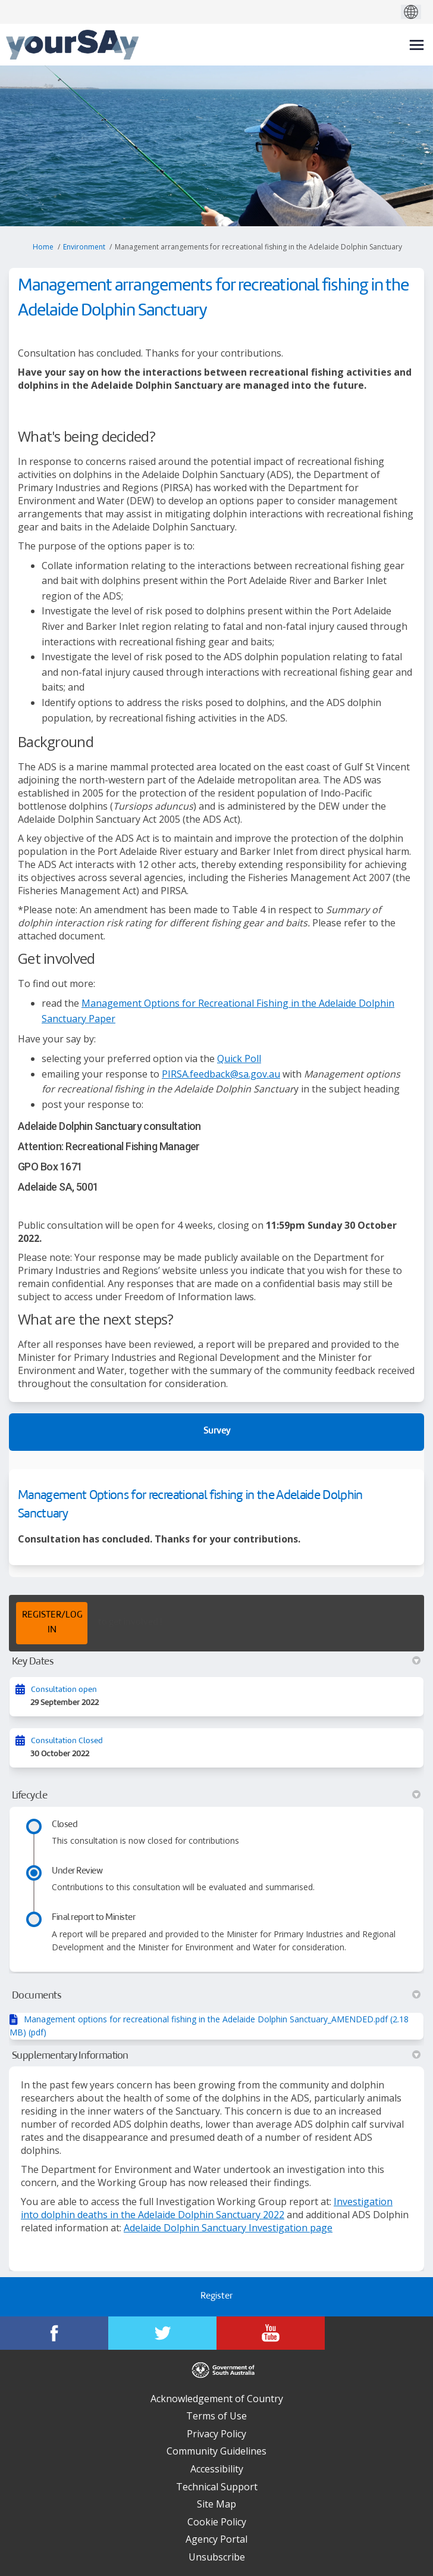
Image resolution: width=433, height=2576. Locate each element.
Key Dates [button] (216, 1661)
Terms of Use (216, 2415)
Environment (84, 247)
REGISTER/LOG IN (52, 1623)
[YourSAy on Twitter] (162, 2333)
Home (43, 247)
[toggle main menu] (416, 45)
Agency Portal (216, 2539)
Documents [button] (216, 1995)
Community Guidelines (216, 2451)
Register (216, 2296)
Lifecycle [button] (216, 1795)
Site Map (216, 2504)
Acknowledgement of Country (216, 2398)
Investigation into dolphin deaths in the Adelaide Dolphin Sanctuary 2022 (207, 2208)
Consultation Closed (67, 1741)
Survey (216, 1431)
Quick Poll (239, 1058)
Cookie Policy (216, 2521)
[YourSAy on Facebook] (54, 2333)
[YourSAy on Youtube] (270, 2333)
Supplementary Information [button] (216, 2055)
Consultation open (64, 1690)
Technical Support (217, 2486)
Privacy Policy (216, 2433)
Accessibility (216, 2468)
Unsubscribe (217, 2556)
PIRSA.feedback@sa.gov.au (221, 1074)
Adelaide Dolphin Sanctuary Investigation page (228, 2227)
